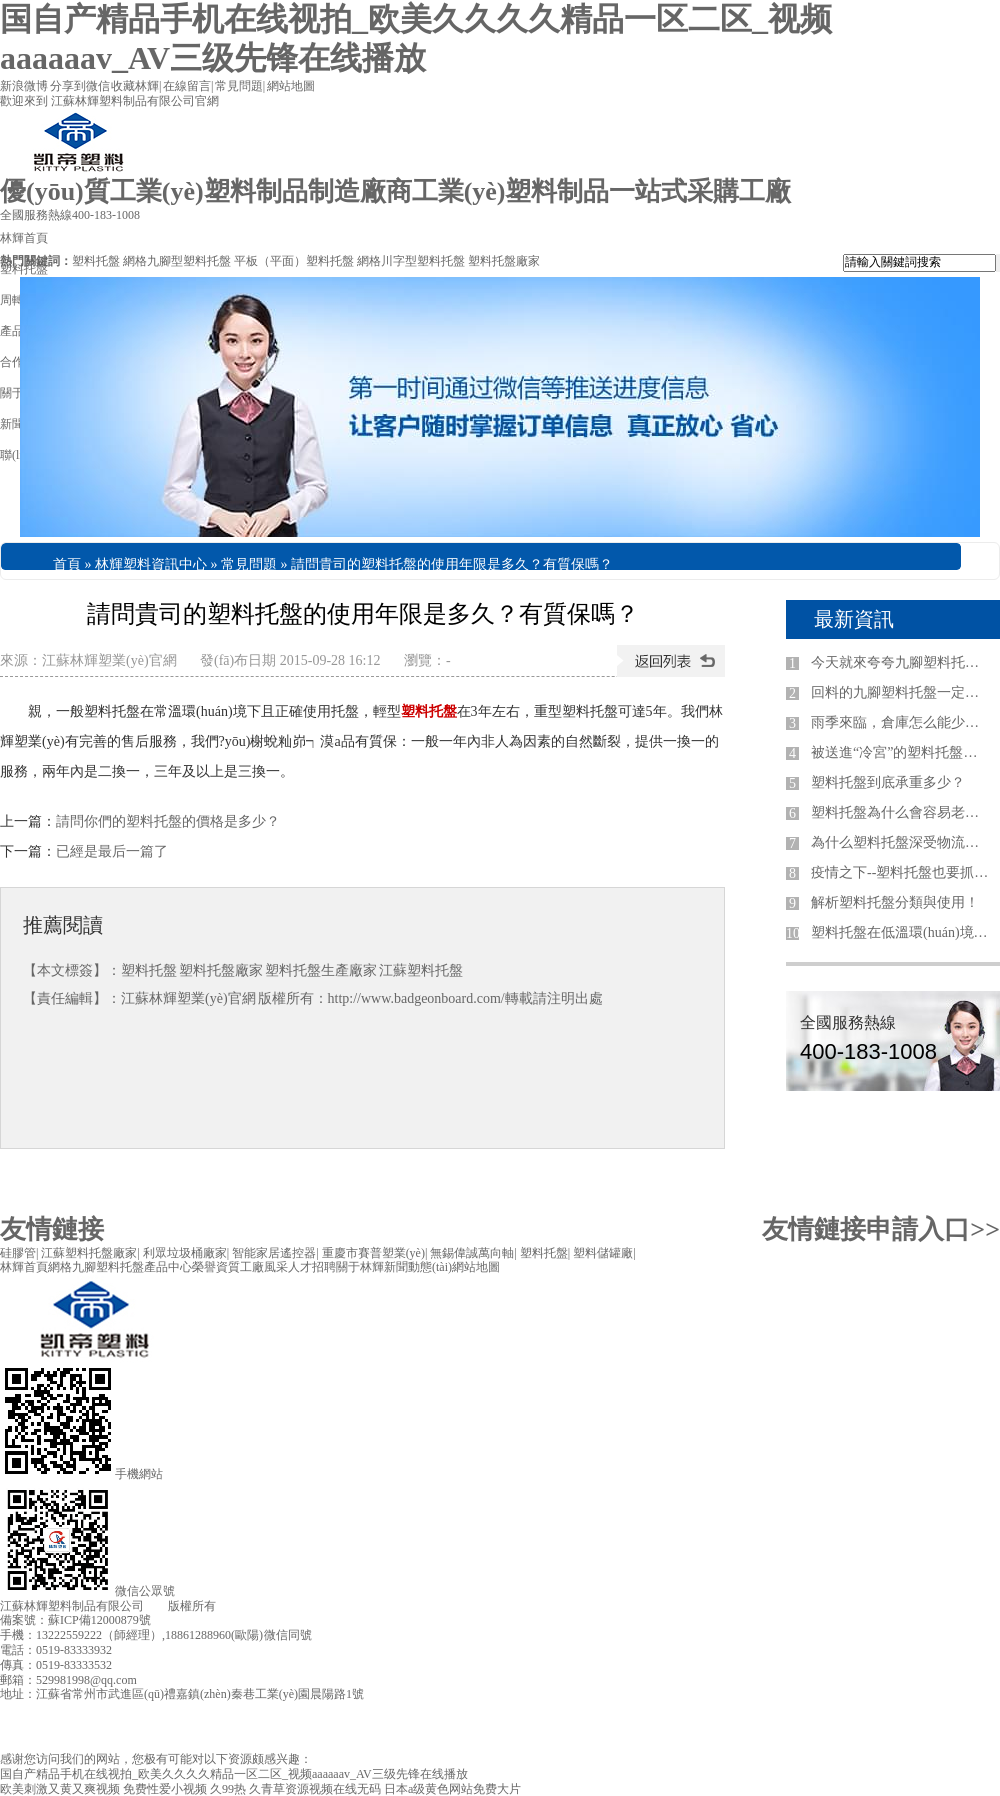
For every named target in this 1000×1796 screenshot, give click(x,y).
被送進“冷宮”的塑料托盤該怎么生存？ (901, 752)
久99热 (228, 1789)
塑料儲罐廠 (603, 1253)
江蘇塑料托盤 (421, 970)
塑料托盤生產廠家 (321, 970)
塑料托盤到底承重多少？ (888, 782)
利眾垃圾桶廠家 (185, 1253)
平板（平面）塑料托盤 (294, 261)
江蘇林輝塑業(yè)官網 (109, 660)
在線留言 (187, 86)
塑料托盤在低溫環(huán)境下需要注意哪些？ (901, 932)
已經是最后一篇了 (112, 851)
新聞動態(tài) (418, 1267)
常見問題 (239, 86)
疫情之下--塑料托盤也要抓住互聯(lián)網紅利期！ (901, 872)
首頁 (67, 564)
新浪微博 (24, 86)
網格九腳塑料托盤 (96, 1267)
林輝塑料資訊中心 (151, 564)
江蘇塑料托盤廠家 (89, 1253)
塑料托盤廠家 (504, 261)
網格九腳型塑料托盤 (177, 261)
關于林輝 (360, 1267)
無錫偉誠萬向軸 (472, 1253)
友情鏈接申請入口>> (881, 1229)
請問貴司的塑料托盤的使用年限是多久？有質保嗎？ (452, 564)
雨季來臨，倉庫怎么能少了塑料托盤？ (901, 722)
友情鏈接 (52, 1229)
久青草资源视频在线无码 (315, 1789)
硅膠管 (18, 1253)
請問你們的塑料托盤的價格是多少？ (168, 821)
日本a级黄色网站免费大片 (452, 1789)
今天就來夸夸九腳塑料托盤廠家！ (901, 662)
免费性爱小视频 (165, 1789)
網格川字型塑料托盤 (411, 261)
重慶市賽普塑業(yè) (373, 1253)
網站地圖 (291, 86)
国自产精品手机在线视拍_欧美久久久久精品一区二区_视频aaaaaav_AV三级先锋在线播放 (234, 1774)
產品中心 (168, 1267)
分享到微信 (80, 86)
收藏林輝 (135, 86)
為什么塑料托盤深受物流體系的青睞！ (901, 842)
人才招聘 (312, 1267)
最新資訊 (854, 619)
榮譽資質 (216, 1267)
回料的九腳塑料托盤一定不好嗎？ (901, 692)
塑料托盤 (96, 261)
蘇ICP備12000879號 (99, 1620)
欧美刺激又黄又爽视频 (60, 1789)
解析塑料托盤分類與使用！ (895, 902)
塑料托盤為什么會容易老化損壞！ (901, 812)
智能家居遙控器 (274, 1253)
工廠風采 (264, 1267)
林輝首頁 (24, 1267)
